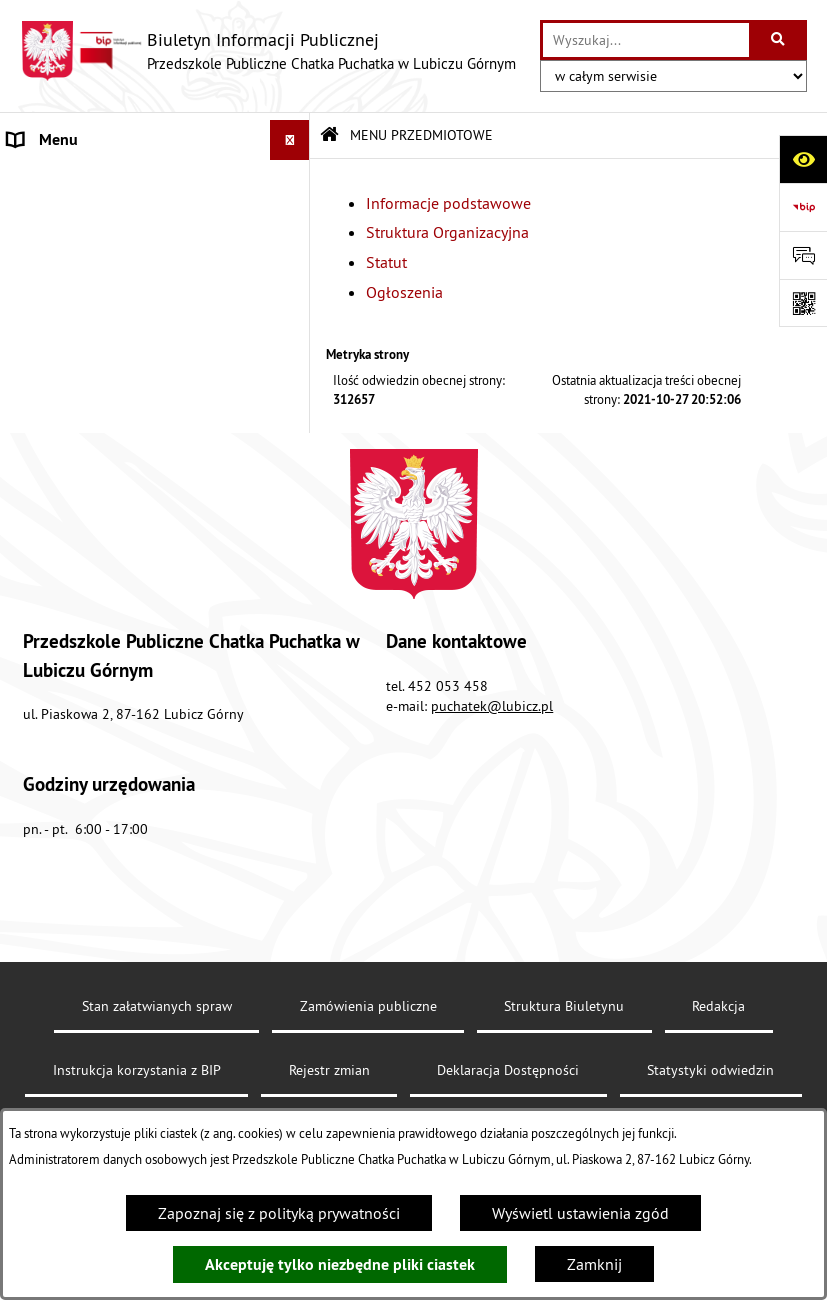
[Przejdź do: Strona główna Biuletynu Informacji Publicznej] (329, 135)
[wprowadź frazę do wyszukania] (646, 40)
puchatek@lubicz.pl (492, 754)
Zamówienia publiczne (368, 1054)
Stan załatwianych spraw (157, 1054)
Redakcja (718, 1054)
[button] (294, 180)
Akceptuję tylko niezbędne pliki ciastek (340, 1264)
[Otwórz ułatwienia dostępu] (803, 159)
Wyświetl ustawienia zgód (580, 1213)
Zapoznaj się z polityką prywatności (279, 1213)
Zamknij (594, 1264)
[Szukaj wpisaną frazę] (779, 40)
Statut (386, 262)
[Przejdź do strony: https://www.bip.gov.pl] (803, 207)
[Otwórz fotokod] (803, 303)
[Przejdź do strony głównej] (268, 51)
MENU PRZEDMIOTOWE (89, 180)
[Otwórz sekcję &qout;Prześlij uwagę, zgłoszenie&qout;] (803, 255)
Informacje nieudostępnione (104, 444)
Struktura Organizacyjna (447, 232)
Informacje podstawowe (448, 203)
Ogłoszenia (404, 292)
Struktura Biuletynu (564, 1054)
